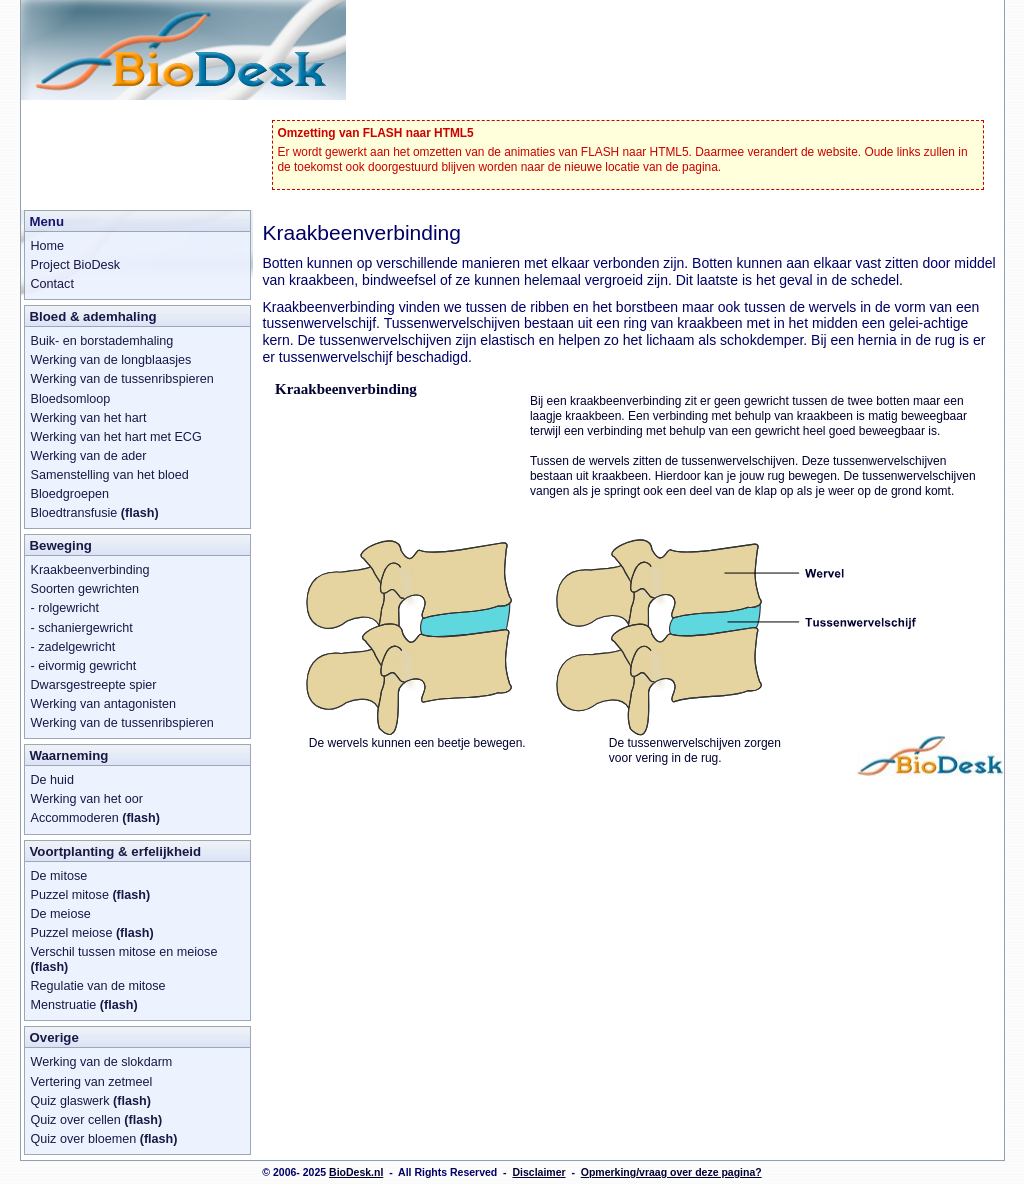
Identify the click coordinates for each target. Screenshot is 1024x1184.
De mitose (59, 876)
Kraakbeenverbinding (90, 570)
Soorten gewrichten (85, 589)
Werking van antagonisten (103, 704)
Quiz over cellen (97, 1120)
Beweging (61, 545)
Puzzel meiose (92, 933)
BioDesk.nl (356, 1172)
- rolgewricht (65, 608)
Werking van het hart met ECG (116, 437)
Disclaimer (538, 1172)
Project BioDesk (76, 265)
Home (48, 246)
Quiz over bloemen (104, 1139)
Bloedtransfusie (95, 513)
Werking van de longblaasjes (111, 360)
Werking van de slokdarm (102, 1062)
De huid (52, 780)
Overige (54, 1037)
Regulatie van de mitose (98, 986)
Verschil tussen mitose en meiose (124, 959)
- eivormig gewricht (84, 666)
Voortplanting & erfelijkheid (116, 851)
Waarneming (69, 755)
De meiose (61, 914)
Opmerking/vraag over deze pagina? (671, 1172)
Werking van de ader (89, 456)
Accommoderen (95, 818)
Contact (52, 284)
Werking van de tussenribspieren (122, 379)
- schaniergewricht (82, 628)
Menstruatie (84, 1005)
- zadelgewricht (73, 647)
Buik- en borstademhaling (102, 341)
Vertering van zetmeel (92, 1082)
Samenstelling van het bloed (110, 475)
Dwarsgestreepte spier (94, 685)
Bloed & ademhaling (93, 316)
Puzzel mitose (91, 895)
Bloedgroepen (70, 494)
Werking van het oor (87, 799)
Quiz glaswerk (91, 1101)
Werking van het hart (89, 418)
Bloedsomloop (71, 399)
